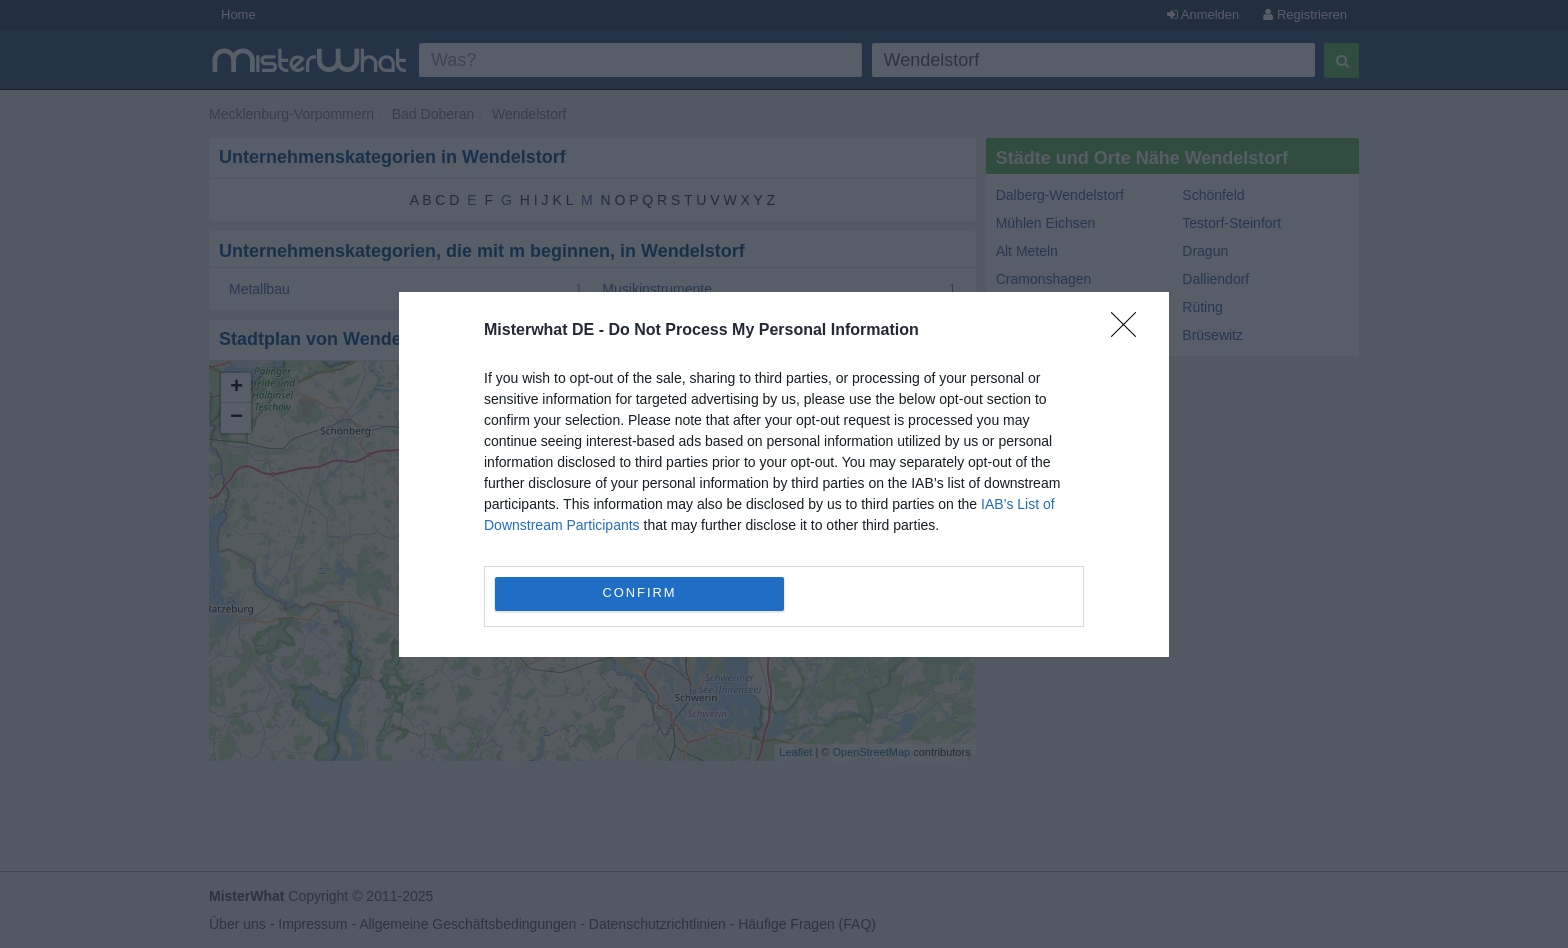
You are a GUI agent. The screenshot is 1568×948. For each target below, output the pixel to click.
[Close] (1130, 331)
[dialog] (784, 474)
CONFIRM (639, 592)
